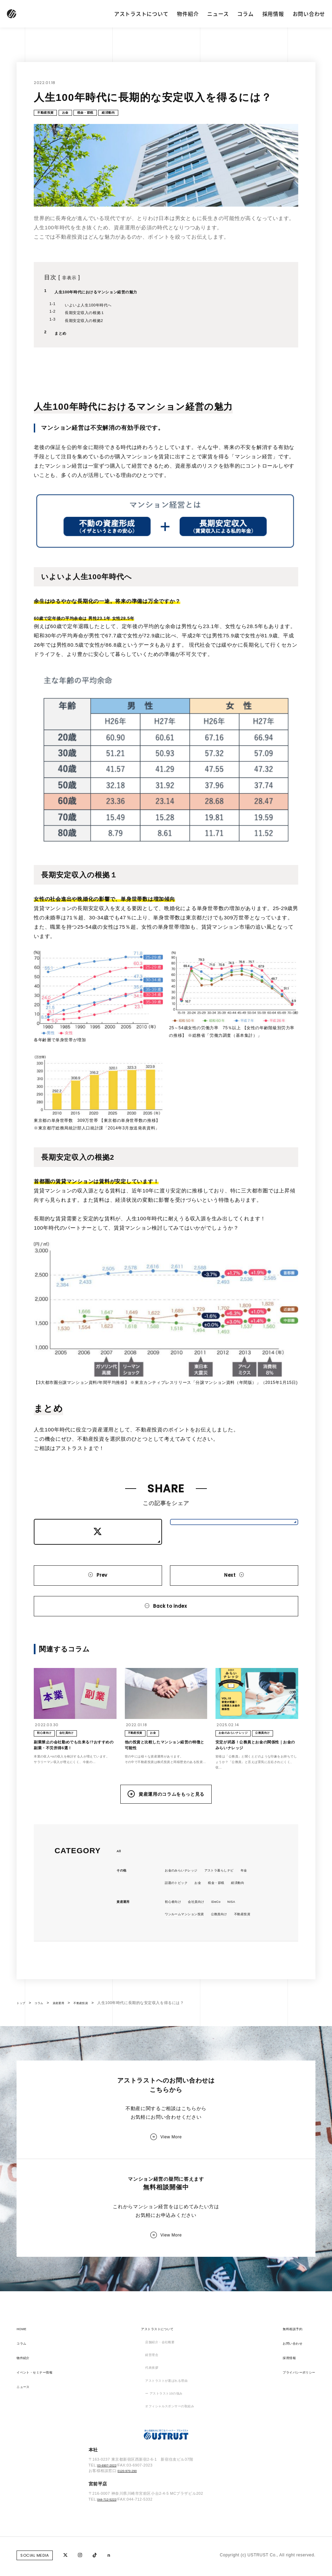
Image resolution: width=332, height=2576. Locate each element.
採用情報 (273, 13)
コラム (245, 13)
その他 (123, 1900)
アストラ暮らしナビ (234, 1900)
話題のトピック (180, 1913)
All (119, 1880)
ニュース (218, 13)
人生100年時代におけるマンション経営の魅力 (110, 295)
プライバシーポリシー (293, 2440)
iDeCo (228, 1933)
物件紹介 (188, 13)
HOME (23, 2397)
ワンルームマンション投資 (191, 1946)
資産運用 (125, 1933)
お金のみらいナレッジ (186, 1900)
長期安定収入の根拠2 (91, 323)
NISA (247, 1933)
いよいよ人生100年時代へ (97, 308)
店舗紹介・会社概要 (157, 2411)
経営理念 (146, 2425)
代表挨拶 (146, 2440)
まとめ (62, 336)
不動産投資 (49, 114)
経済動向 (132, 114)
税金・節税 (102, 114)
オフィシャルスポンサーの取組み (170, 2483)
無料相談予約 (285, 2397)
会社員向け (204, 1933)
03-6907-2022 (110, 2546)
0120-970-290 (130, 2552)
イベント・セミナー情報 (40, 2440)
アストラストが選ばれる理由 (166, 2454)
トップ (23, 2049)
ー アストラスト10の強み (162, 2469)
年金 (265, 1900)
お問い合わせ (309, 13)
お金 (75, 114)
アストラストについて (141, 13)
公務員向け (234, 1946)
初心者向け (176, 1933)
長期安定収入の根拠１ (92, 315)
